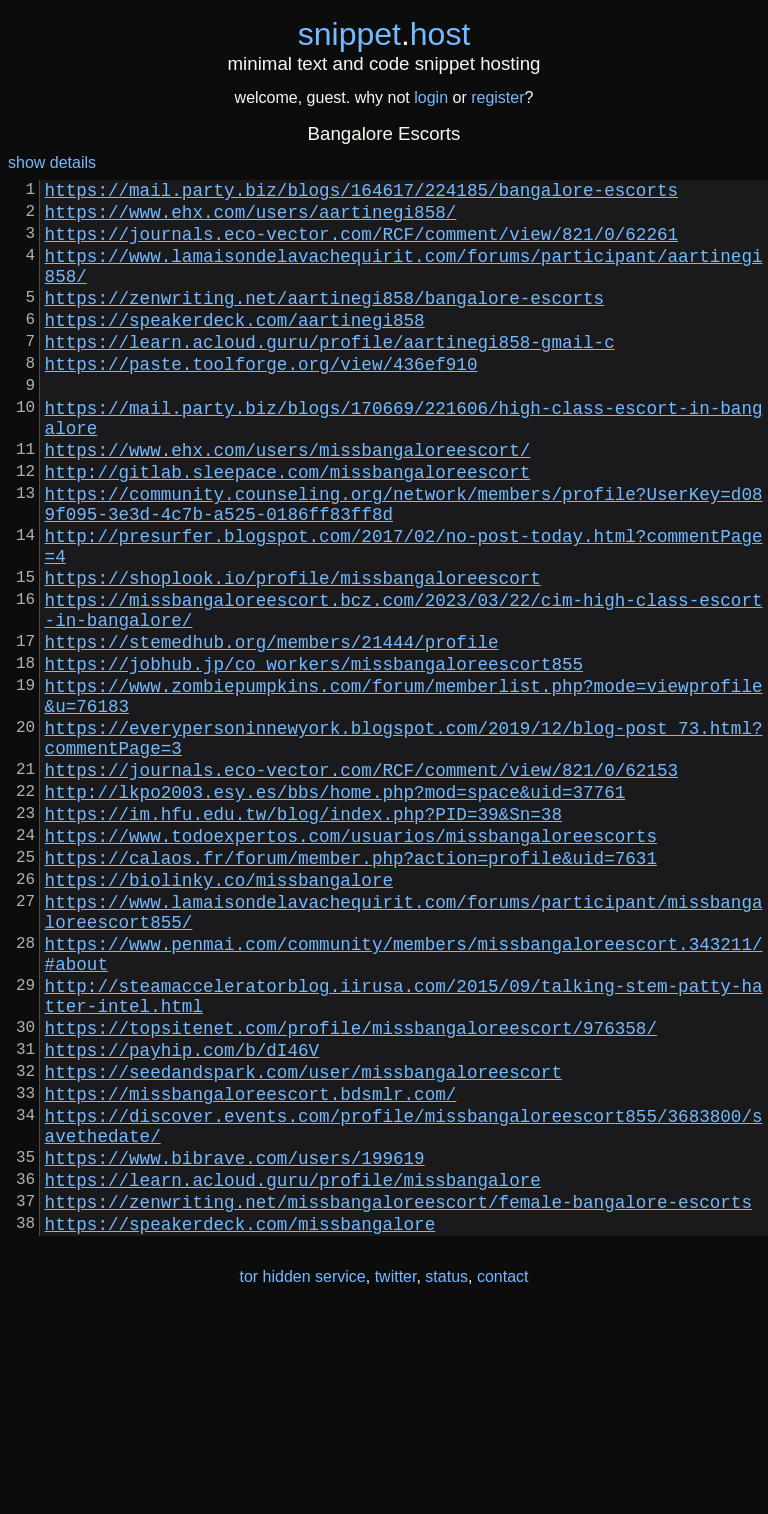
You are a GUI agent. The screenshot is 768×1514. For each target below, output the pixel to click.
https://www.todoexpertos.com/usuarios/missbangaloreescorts (351, 959)
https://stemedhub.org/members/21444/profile (272, 729)
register (497, 97)
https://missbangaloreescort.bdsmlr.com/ (251, 1265)
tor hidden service (302, 1472)
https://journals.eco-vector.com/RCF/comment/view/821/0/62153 (361, 881)
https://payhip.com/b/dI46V (182, 1213)
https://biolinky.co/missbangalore (219, 1011)
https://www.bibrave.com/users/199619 (235, 1341)
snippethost (384, 34)
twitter (396, 1472)
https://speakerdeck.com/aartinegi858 (235, 347)
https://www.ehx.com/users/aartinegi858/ (251, 219)
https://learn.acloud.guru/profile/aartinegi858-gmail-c (330, 373)
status (446, 1472)
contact (503, 1472)
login (431, 97)
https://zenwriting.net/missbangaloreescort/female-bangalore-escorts (398, 1393)
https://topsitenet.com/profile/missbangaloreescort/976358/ (351, 1187)
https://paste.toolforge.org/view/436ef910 (261, 399)
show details (52, 162)
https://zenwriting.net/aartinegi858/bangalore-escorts (325, 321)
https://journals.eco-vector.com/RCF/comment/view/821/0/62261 (361, 245)
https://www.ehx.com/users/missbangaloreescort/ (288, 501)
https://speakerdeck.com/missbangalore (240, 1419)
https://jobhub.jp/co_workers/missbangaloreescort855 (314, 755)
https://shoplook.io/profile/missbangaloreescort (293, 653)
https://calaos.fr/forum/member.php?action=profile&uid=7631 (351, 985)
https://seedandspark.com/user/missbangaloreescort (303, 1239)
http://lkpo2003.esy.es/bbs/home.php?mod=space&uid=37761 (335, 907)
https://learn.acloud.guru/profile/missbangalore (293, 1367)
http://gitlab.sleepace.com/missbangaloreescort (288, 527)
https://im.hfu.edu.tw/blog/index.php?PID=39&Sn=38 (303, 933)
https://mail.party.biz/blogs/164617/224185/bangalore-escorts (361, 193)
